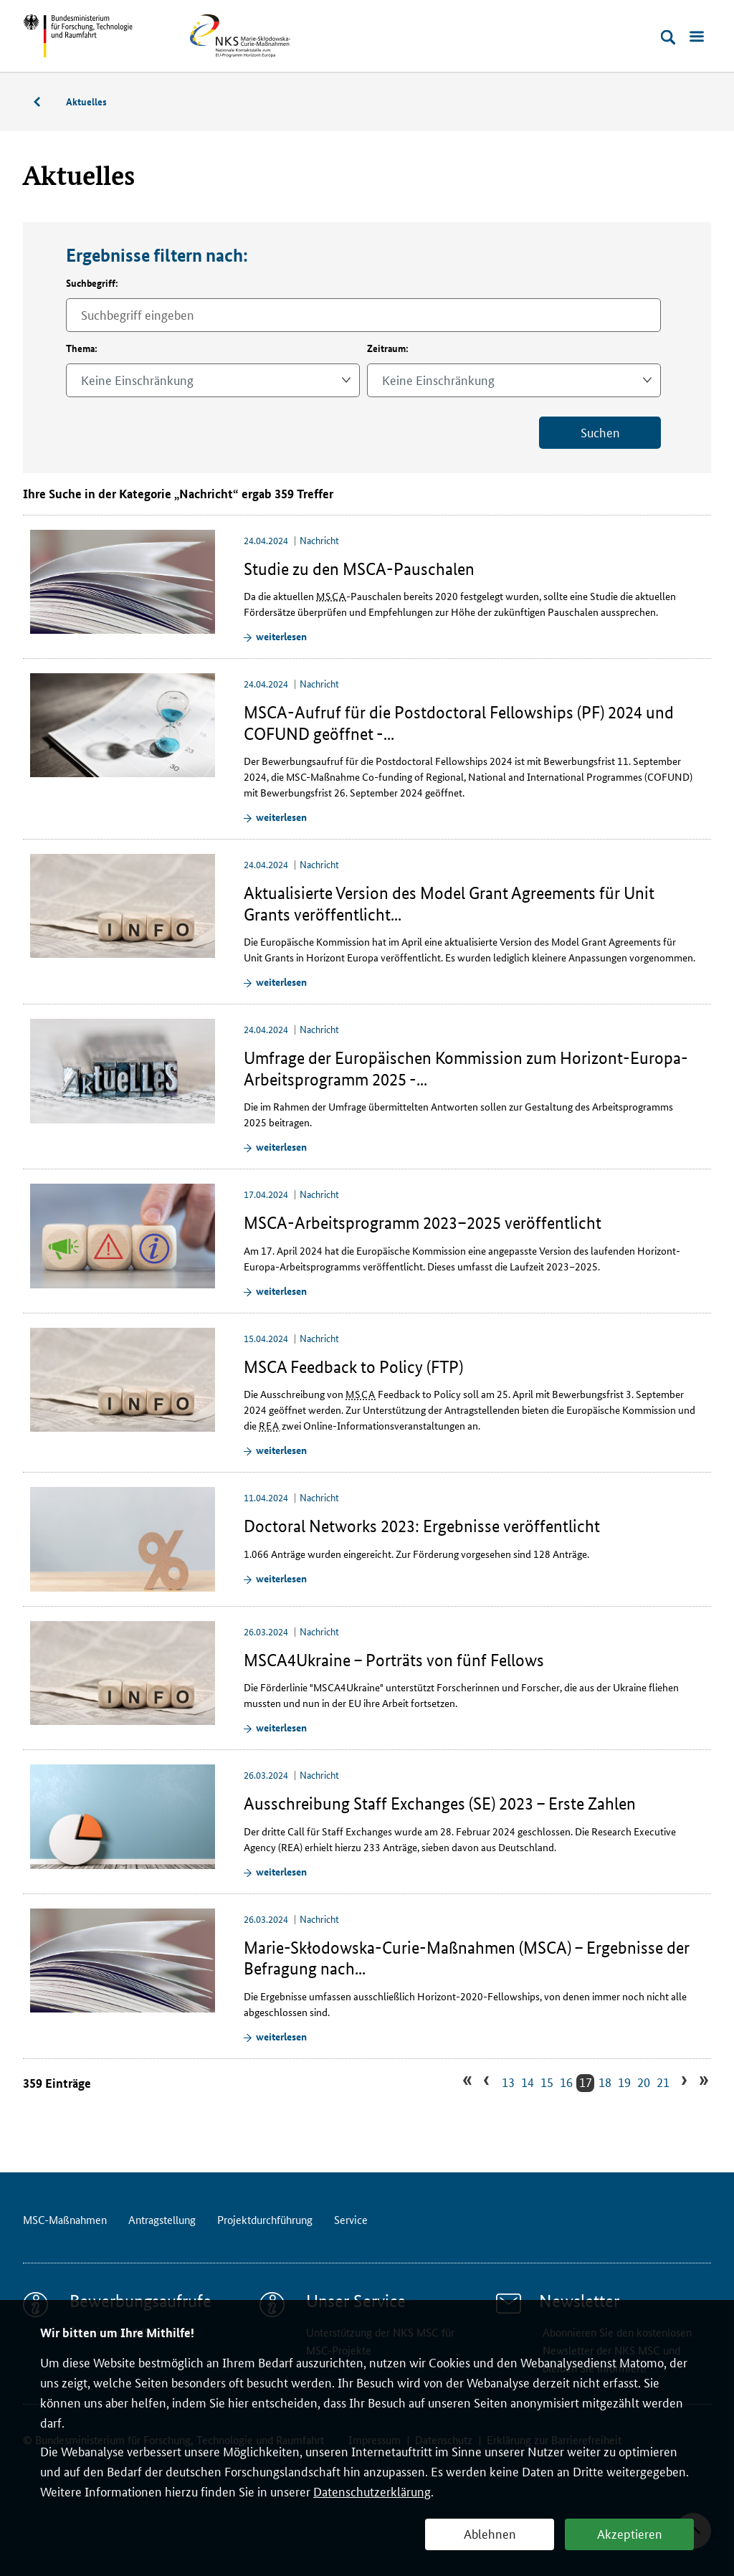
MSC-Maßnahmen (44, 103)
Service (351, 2219)
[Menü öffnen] (696, 37)
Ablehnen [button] (490, 2533)
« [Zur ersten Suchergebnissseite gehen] (469, 2082)
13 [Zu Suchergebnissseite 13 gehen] (508, 2082)
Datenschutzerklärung (372, 2490)
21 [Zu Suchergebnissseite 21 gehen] (663, 2082)
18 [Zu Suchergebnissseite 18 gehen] (605, 2082)
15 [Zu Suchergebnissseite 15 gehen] (546, 2082)
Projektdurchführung (265, 2219)
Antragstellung (162, 2219)
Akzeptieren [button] (629, 2533)
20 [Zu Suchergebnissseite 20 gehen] (643, 2082)
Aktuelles (86, 101)
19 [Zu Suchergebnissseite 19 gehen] (624, 2082)
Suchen (600, 431)
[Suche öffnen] (668, 37)
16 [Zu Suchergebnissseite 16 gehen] (566, 2082)
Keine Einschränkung (137, 379)
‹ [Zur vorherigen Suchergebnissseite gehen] (488, 2082)
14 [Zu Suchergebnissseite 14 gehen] (527, 2082)
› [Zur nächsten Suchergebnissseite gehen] (682, 2082)
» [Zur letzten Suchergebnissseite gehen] (702, 2082)
